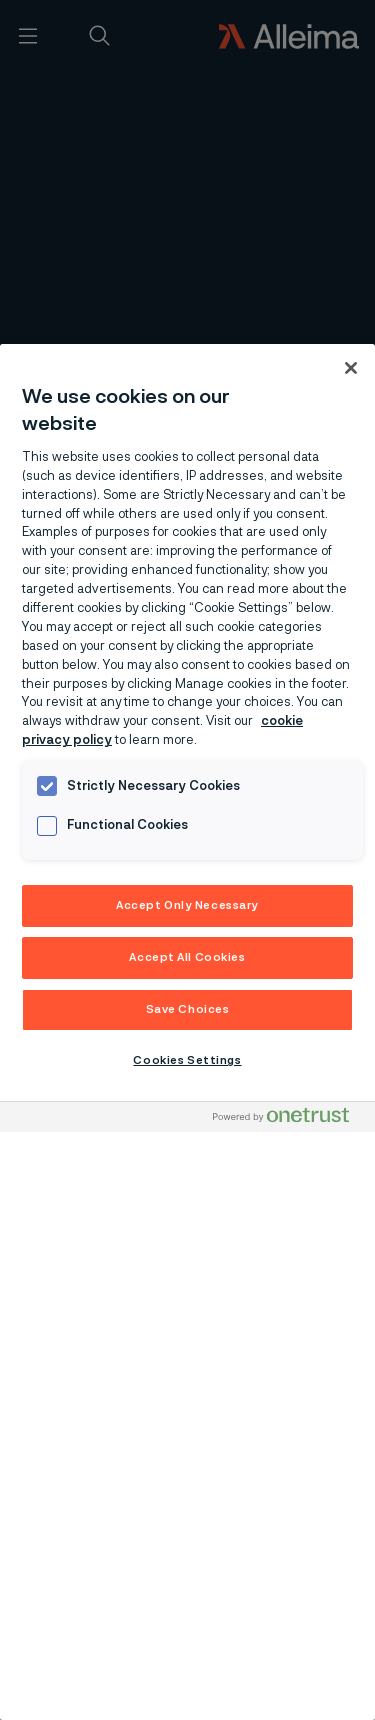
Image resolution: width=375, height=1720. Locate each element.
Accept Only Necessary (187, 905)
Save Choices (188, 1009)
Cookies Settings (187, 1060)
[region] (187, 1032)
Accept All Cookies (187, 957)
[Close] (351, 368)
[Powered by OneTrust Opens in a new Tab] (289, 1119)
